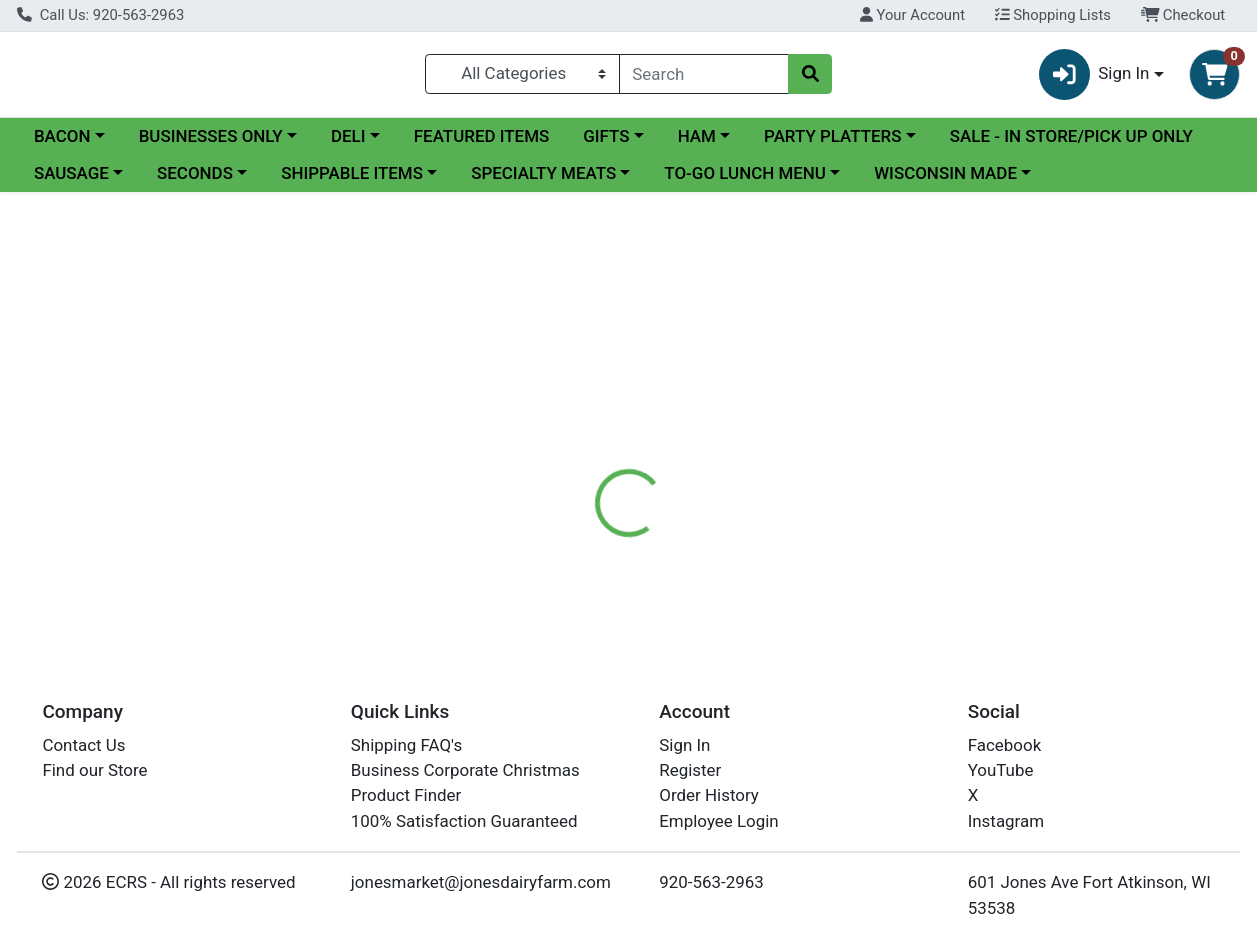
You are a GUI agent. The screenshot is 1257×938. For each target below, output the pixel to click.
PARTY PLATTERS (832, 137)
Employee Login (718, 821)
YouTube (1001, 770)
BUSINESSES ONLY (211, 137)
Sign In (684, 745)
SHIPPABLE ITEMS (352, 174)
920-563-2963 (711, 882)
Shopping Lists (1053, 15)
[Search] (704, 74)
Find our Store (94, 770)
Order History (709, 796)
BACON (62, 137)
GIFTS (606, 137)
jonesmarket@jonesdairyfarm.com (481, 882)
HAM (697, 137)
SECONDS (195, 174)
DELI (348, 137)
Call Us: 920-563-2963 (100, 15)
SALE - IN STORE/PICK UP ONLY (1071, 137)
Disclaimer (674, 427)
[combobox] (704, 74)
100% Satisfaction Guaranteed (464, 821)
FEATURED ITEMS (482, 137)
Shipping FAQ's (406, 745)
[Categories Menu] (522, 74)
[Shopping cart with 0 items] (1214, 74)
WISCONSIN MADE (945, 174)
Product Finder (406, 796)
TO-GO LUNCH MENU (745, 174)
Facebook (1005, 745)
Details (580, 427)
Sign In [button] (1094, 74)
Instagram (1006, 821)
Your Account (912, 15)
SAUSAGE (71, 174)
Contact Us (83, 745)
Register (690, 770)
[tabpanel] (890, 516)
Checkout (1183, 15)
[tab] (580, 427)
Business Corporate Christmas (465, 770)
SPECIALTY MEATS (543, 174)
